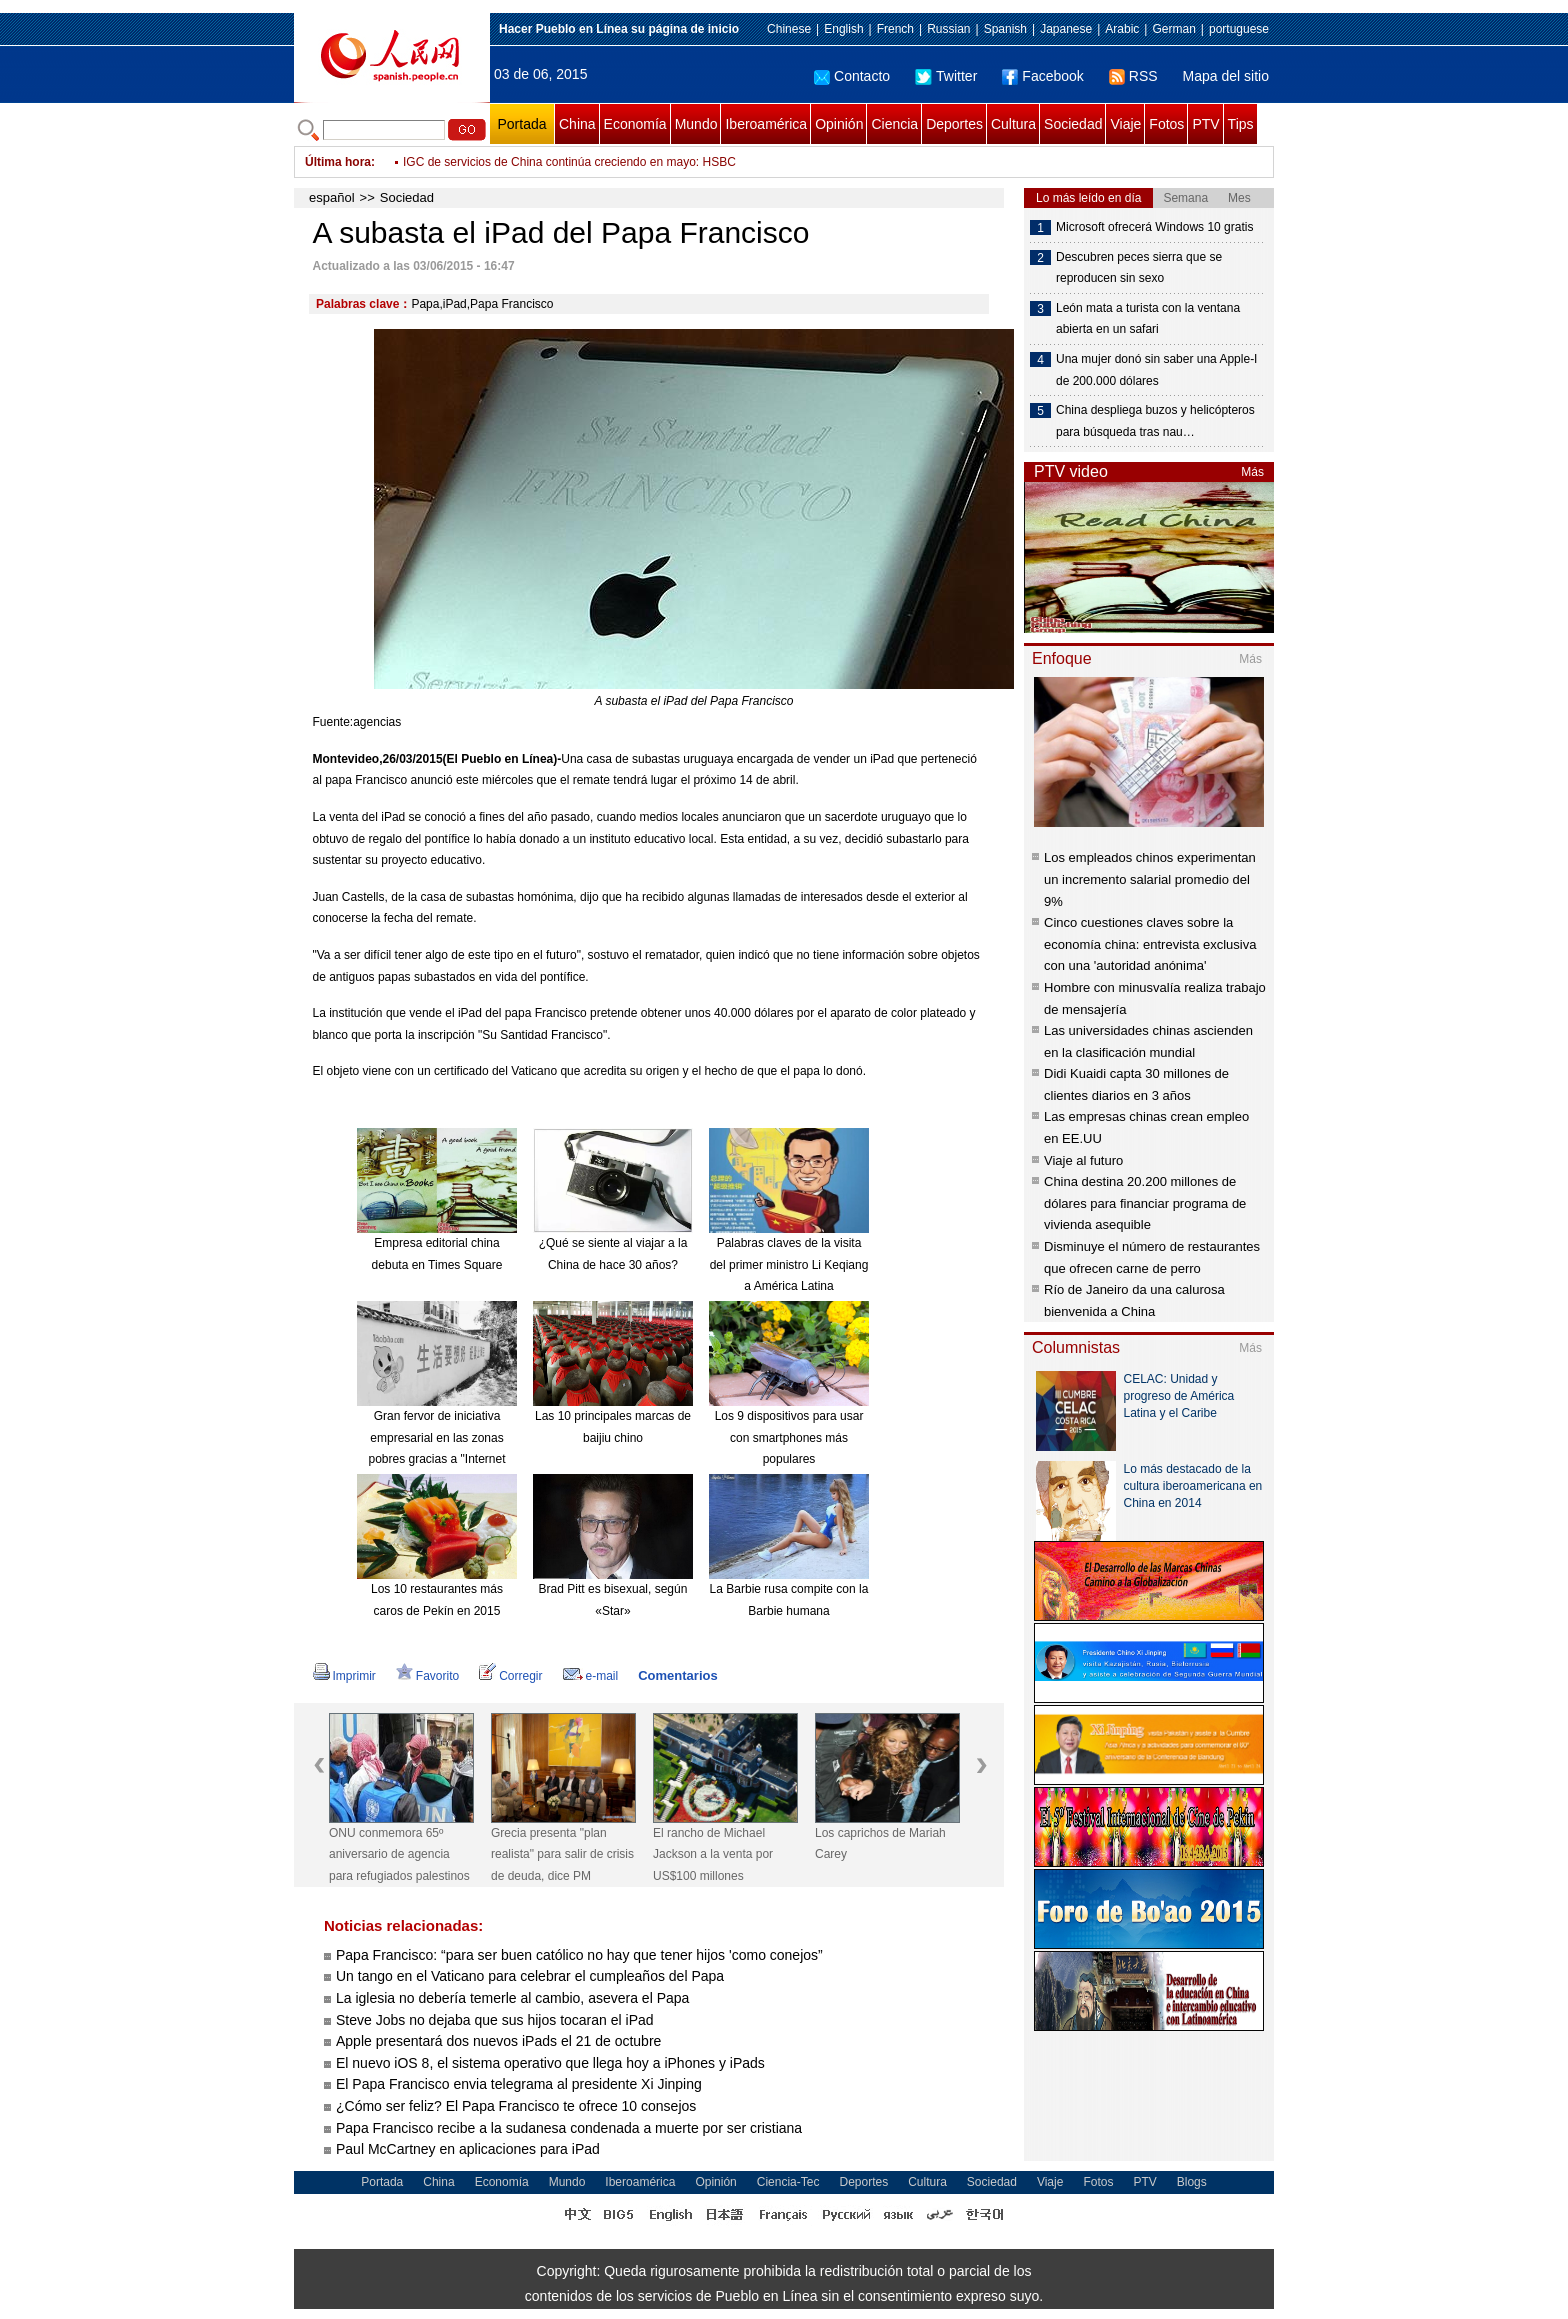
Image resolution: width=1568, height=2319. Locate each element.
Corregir (510, 1676)
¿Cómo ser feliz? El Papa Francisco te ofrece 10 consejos (516, 2106)
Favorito (427, 1676)
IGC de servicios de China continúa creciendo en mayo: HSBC (569, 162)
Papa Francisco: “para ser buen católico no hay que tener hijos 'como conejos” (579, 1955)
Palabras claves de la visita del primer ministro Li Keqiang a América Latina (789, 1264)
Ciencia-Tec (788, 2182)
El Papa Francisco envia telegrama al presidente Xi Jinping (519, 2084)
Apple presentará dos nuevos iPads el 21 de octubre (498, 2041)
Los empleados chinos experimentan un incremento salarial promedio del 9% (1150, 879)
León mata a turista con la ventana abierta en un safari (1148, 319)
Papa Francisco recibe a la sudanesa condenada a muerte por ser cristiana (569, 2128)
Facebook (1042, 76)
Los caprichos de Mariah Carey (880, 1844)
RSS (1133, 76)
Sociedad (1073, 124)
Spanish (1005, 29)
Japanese (1066, 29)
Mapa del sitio (1226, 76)
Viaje (1125, 124)
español (332, 197)
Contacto (852, 76)
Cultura (1013, 124)
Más (1252, 472)
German (1173, 29)
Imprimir (344, 1676)
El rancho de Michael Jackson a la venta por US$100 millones (713, 1854)
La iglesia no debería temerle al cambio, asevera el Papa (512, 1998)
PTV (1205, 124)
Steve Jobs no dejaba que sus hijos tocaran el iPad (495, 2020)
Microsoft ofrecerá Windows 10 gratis (1154, 227)
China (577, 124)
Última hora (338, 162)
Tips (1241, 124)
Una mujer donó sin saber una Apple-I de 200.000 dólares (1156, 370)
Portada (521, 124)
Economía (635, 124)
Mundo (696, 124)
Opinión (839, 124)
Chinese (789, 29)
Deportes (954, 124)
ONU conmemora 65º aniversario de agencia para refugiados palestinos (399, 1854)
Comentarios (677, 1675)
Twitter (946, 76)
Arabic (1122, 29)
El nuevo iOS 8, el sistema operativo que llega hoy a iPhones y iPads (550, 2063)
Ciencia (894, 124)
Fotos (1166, 124)
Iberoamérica (766, 124)
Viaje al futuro (1083, 1160)
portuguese (1239, 29)
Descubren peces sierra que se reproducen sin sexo (1139, 268)
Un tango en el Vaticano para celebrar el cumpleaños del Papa (530, 1976)
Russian (948, 29)
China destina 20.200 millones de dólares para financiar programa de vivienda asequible (1145, 1203)
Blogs (1192, 2182)
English (843, 29)
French (895, 29)
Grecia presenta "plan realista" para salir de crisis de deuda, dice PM (562, 1854)
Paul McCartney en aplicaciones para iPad (468, 2149)
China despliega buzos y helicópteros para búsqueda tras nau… (1155, 421)
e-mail (591, 1676)
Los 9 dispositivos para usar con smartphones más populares (789, 1437)
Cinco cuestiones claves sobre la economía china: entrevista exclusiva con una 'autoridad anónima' (1150, 944)
